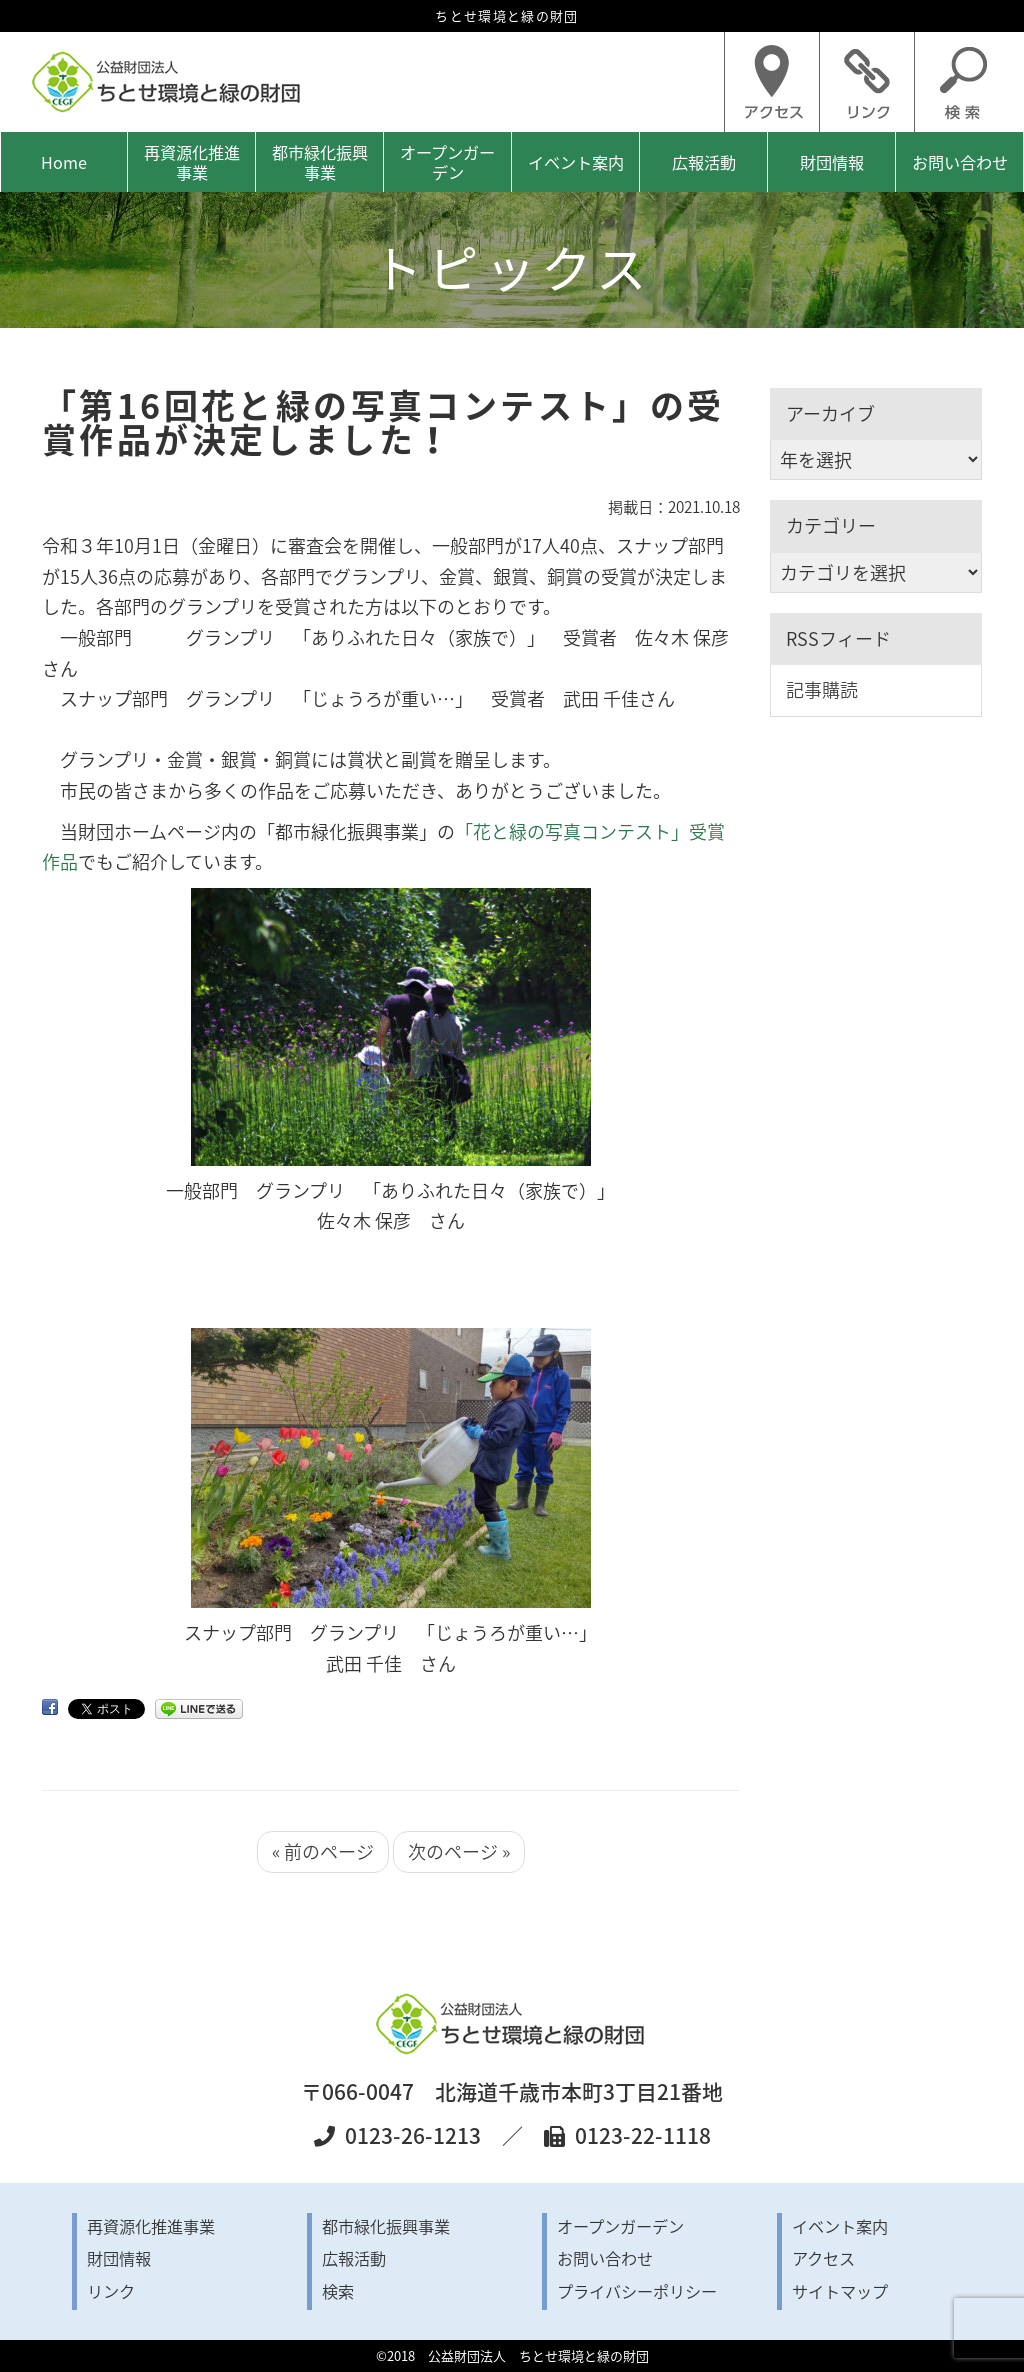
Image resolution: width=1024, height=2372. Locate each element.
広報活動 (704, 162)
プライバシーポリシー (637, 2291)
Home (64, 162)
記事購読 (822, 689)
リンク (111, 2291)
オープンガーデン (447, 162)
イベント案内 (576, 162)
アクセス (823, 2258)
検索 (338, 2291)
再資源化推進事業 (192, 162)
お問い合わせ (960, 162)
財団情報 (832, 162)
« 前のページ (323, 1851)
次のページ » (459, 1851)
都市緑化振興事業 (320, 162)
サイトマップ (840, 2291)
